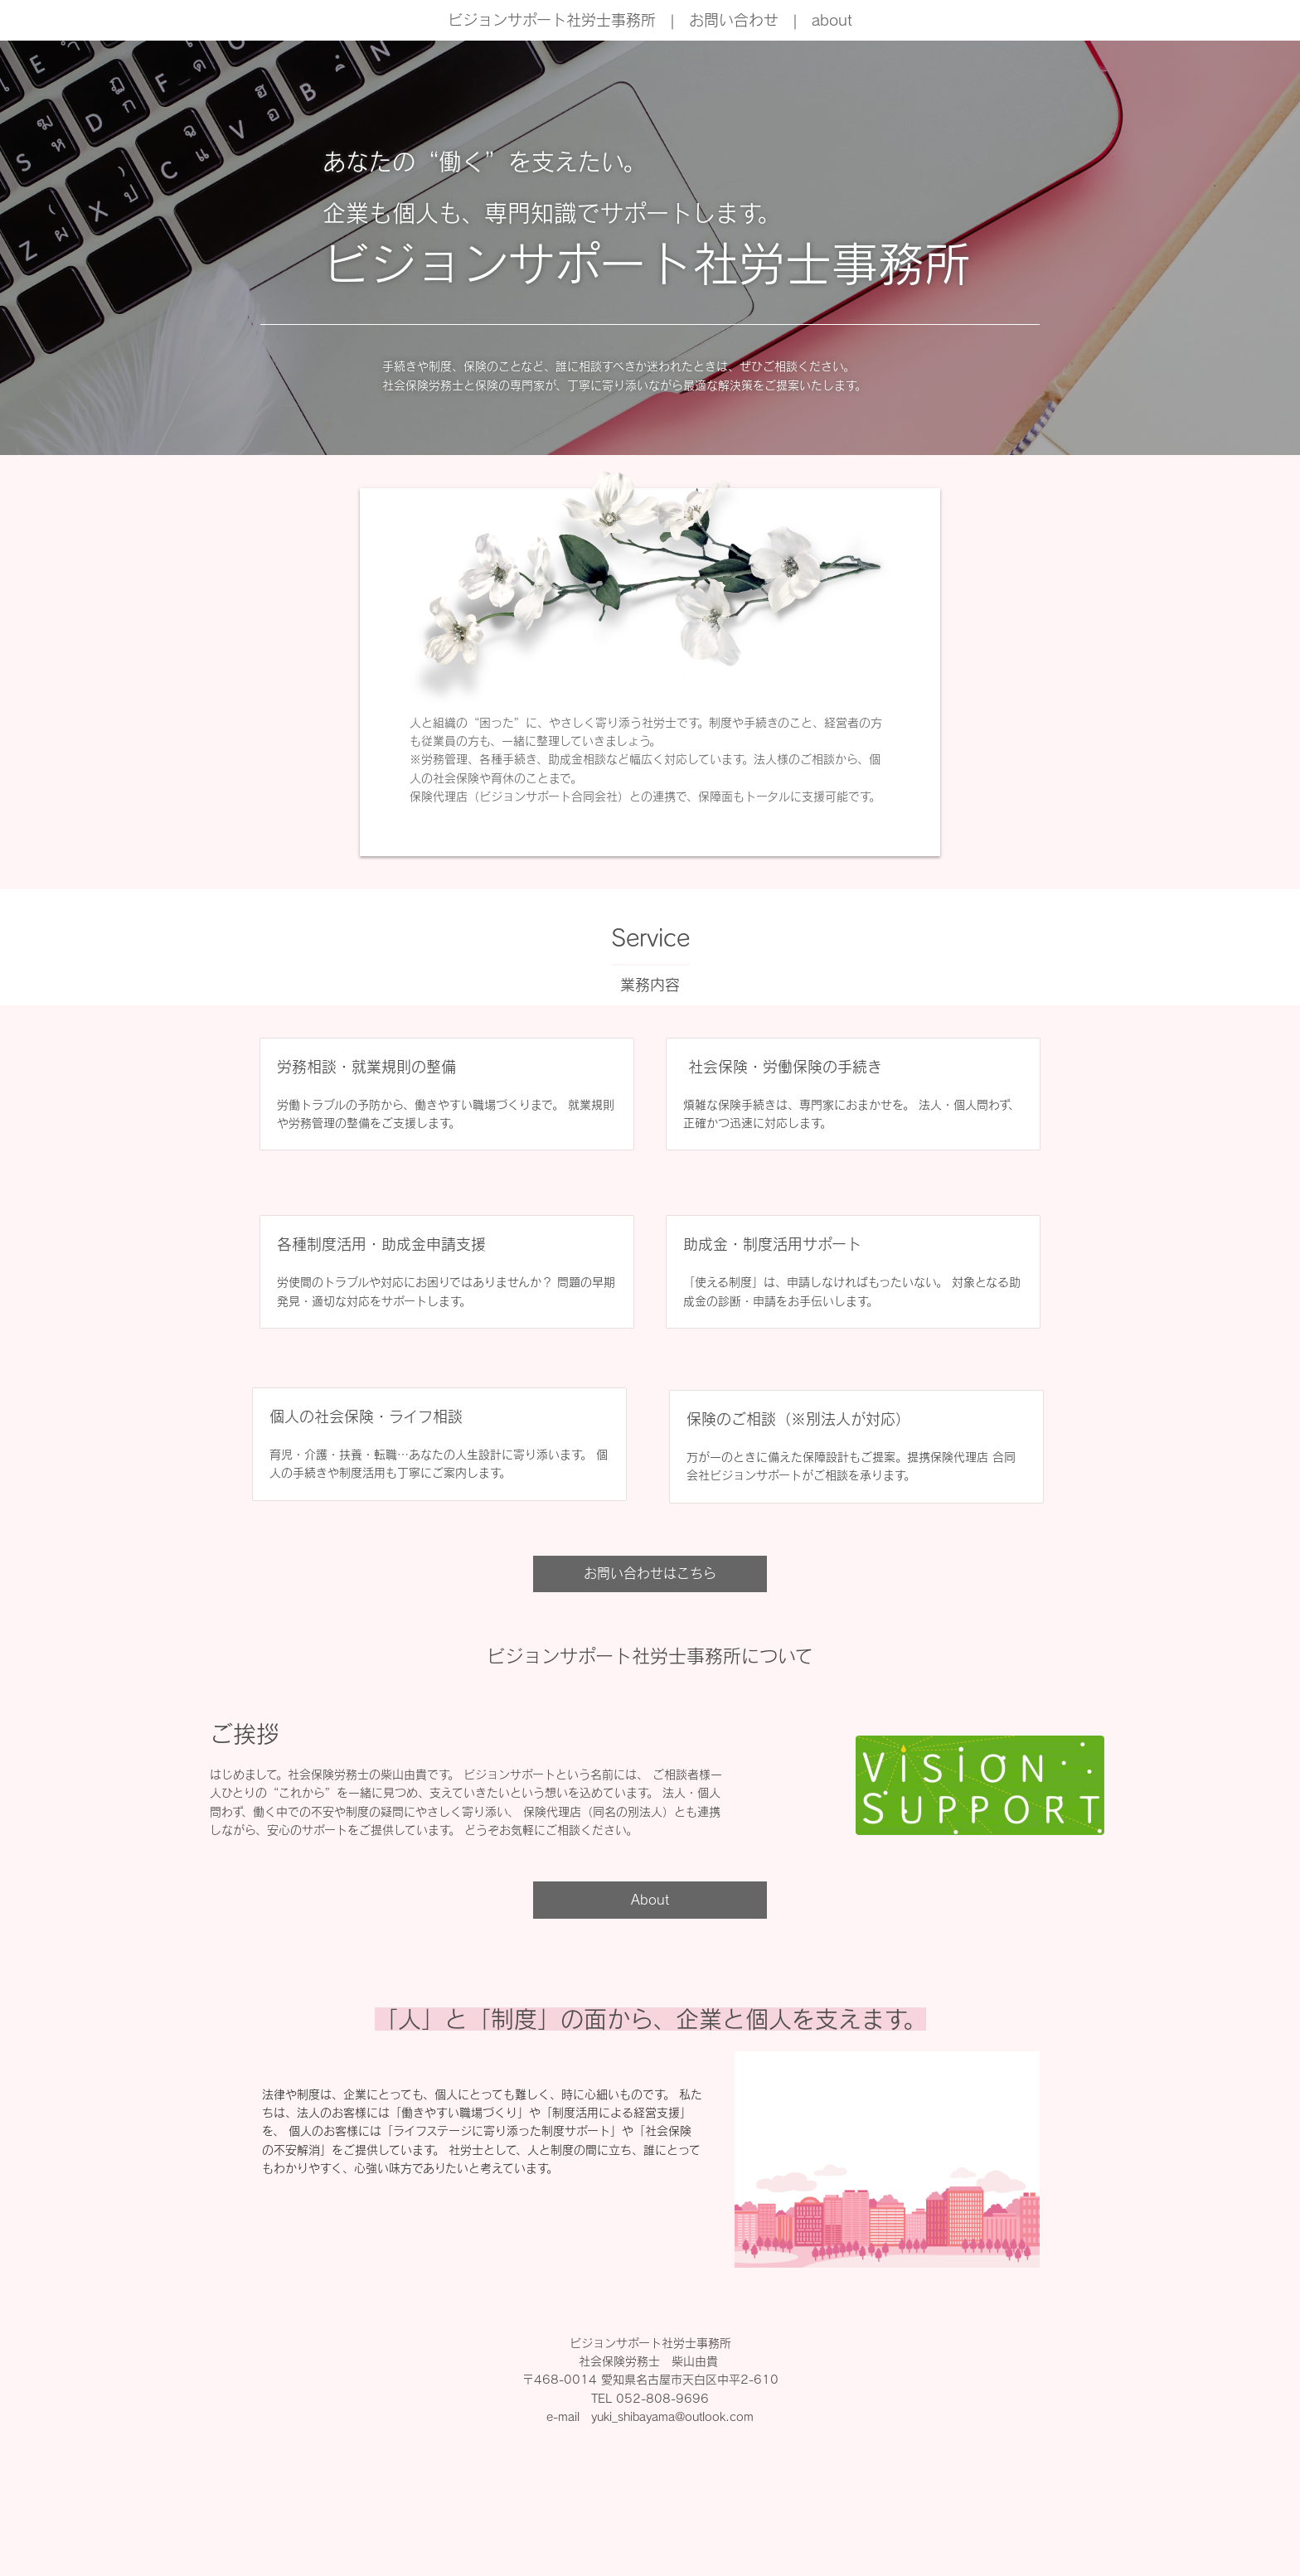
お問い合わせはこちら (650, 1573)
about (832, 19)
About (650, 1899)
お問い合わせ (734, 19)
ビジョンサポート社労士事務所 (552, 19)
